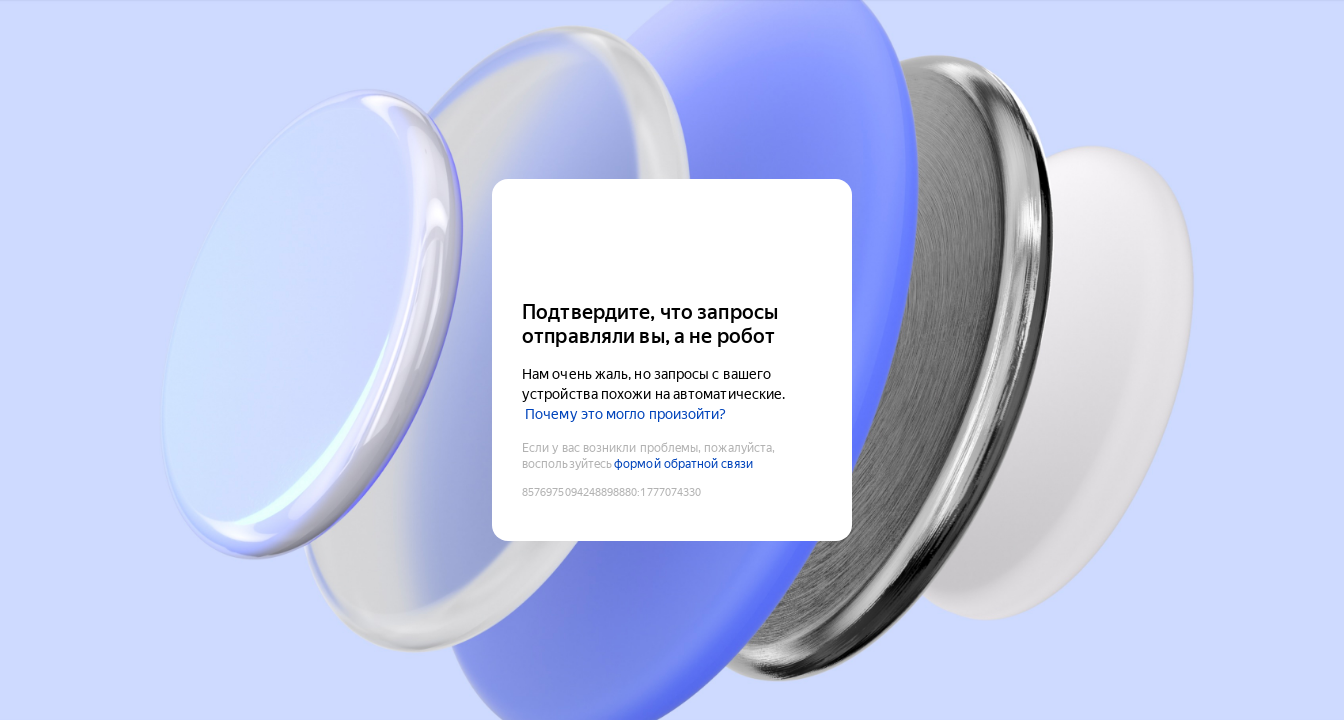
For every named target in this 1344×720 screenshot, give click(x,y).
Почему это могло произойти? (625, 414)
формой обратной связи (683, 464)
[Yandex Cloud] (672, 237)
